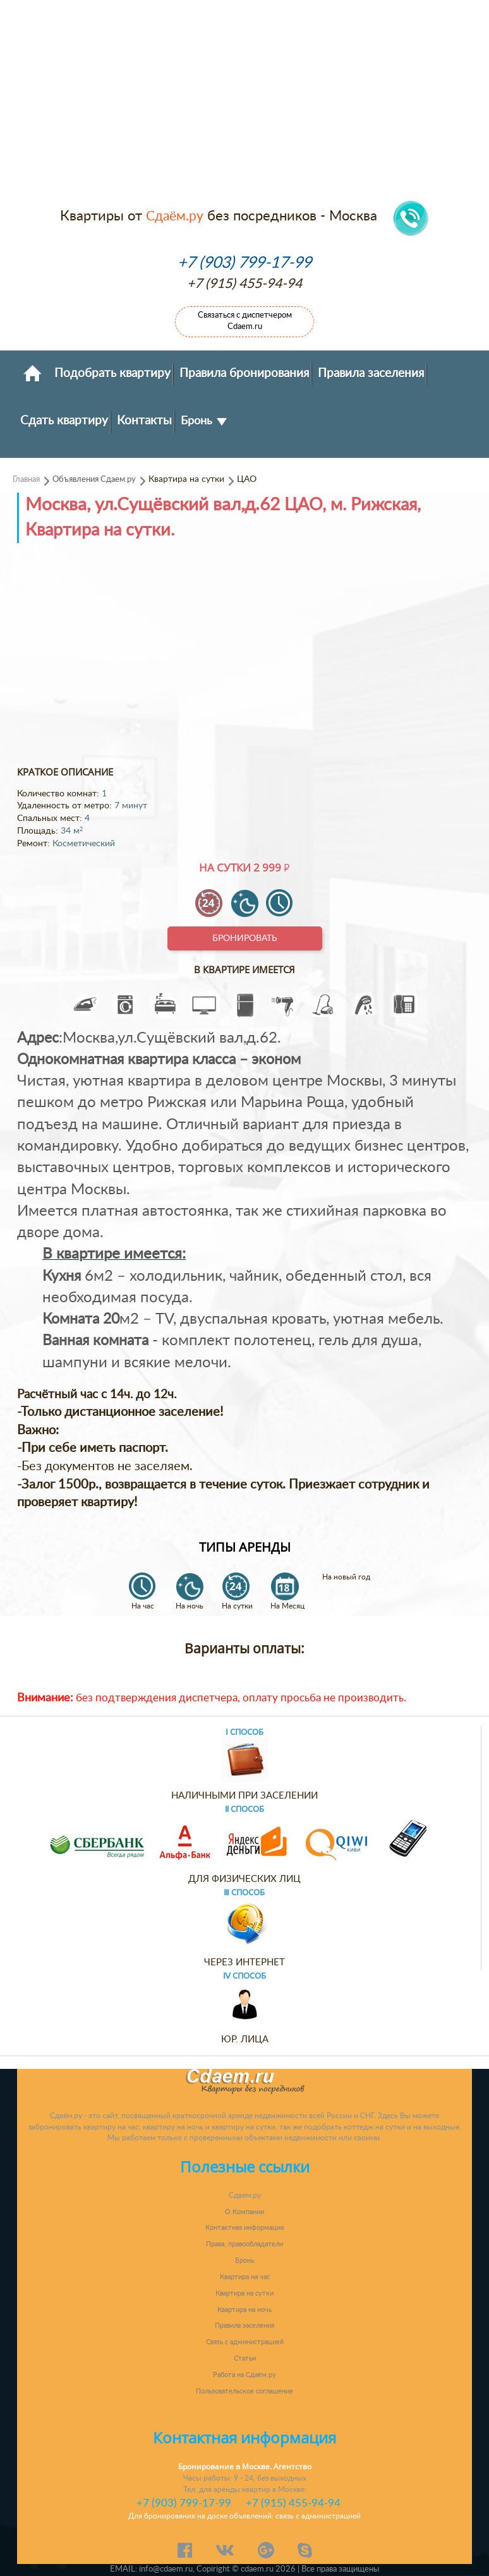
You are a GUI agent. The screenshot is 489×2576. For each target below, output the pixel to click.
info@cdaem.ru (166, 2569)
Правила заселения (371, 373)
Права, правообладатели (244, 2244)
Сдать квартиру (64, 420)
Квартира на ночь (244, 2309)
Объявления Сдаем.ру (94, 479)
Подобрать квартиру (112, 373)
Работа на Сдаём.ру (244, 2374)
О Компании (244, 2211)
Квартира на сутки (244, 2293)
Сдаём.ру (174, 216)
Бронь (204, 421)
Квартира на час (245, 2276)
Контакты (144, 420)
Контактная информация (244, 2227)
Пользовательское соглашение (244, 2391)
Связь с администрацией (245, 2342)
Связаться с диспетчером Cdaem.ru (245, 321)
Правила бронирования (244, 373)
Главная (26, 479)
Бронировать (244, 938)
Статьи (245, 2358)
